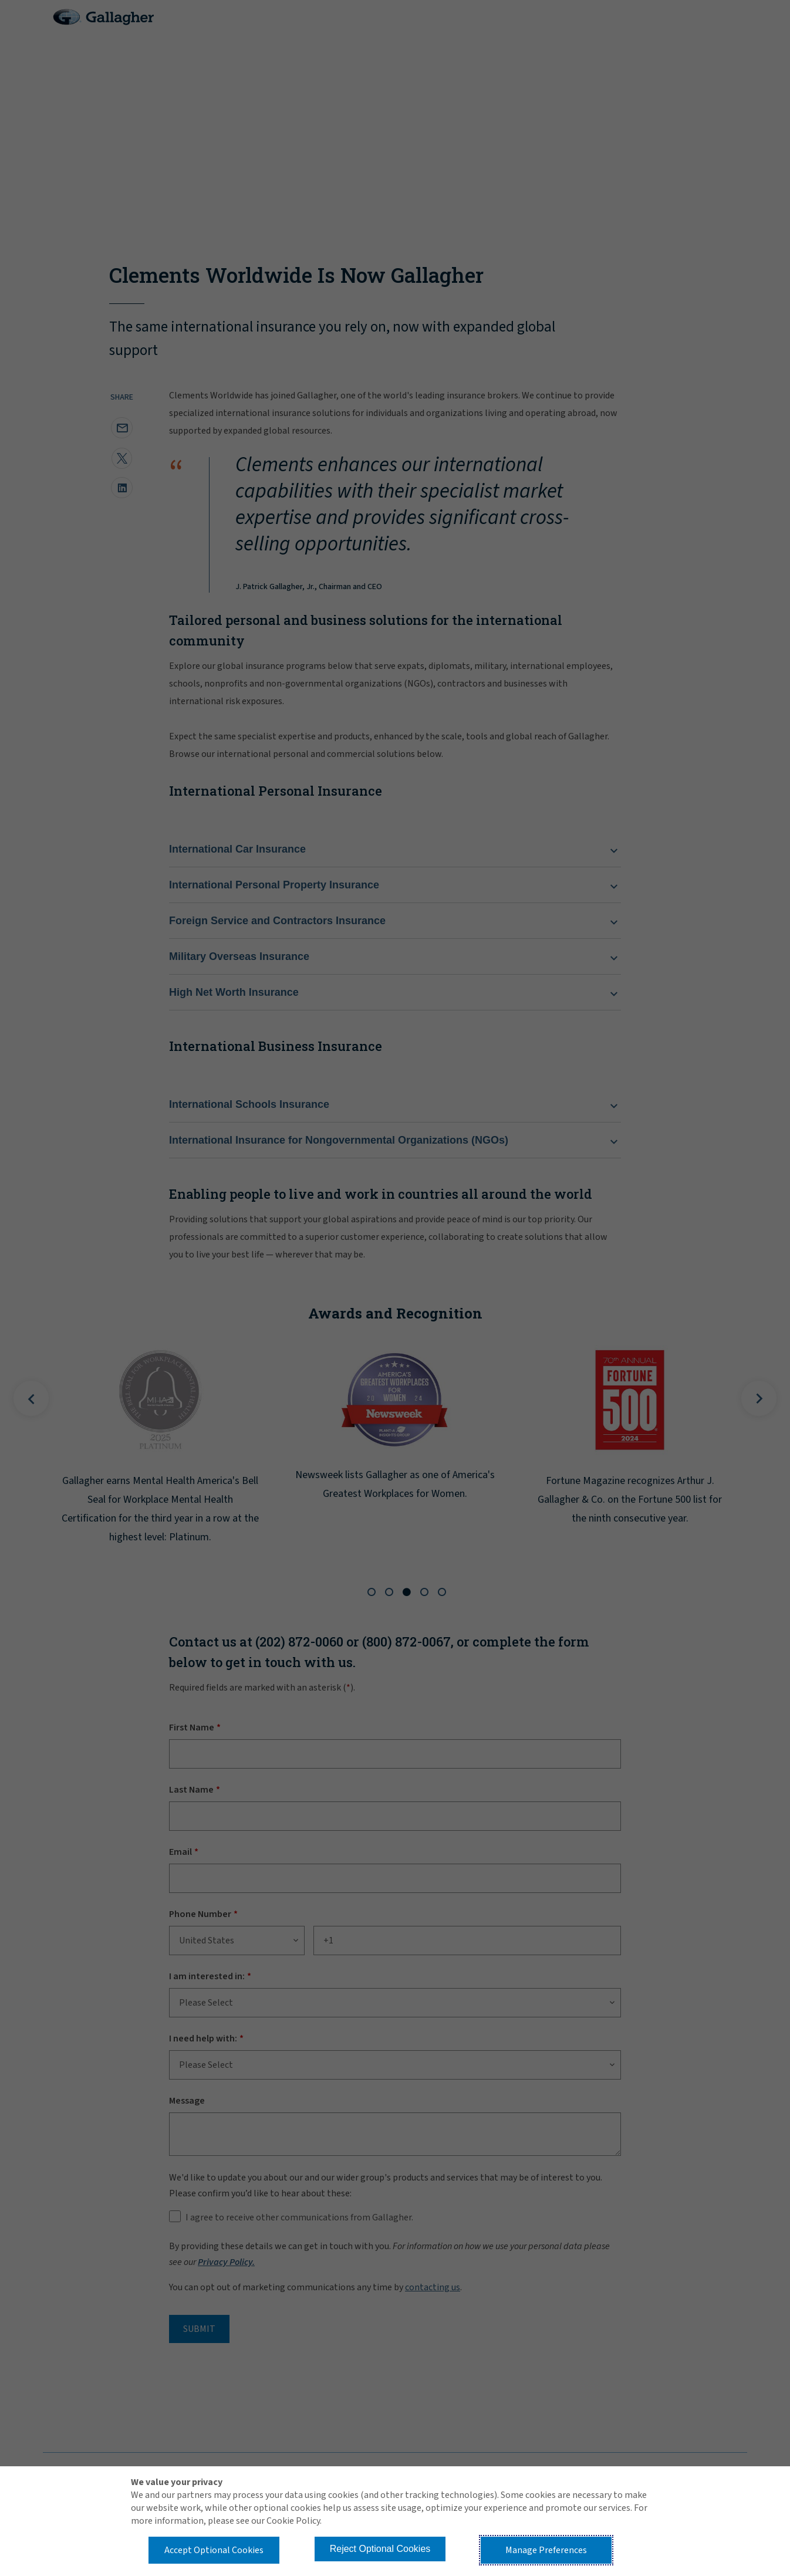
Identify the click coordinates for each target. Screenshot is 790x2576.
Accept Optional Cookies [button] (214, 2550)
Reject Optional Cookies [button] (380, 2549)
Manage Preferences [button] (546, 2550)
